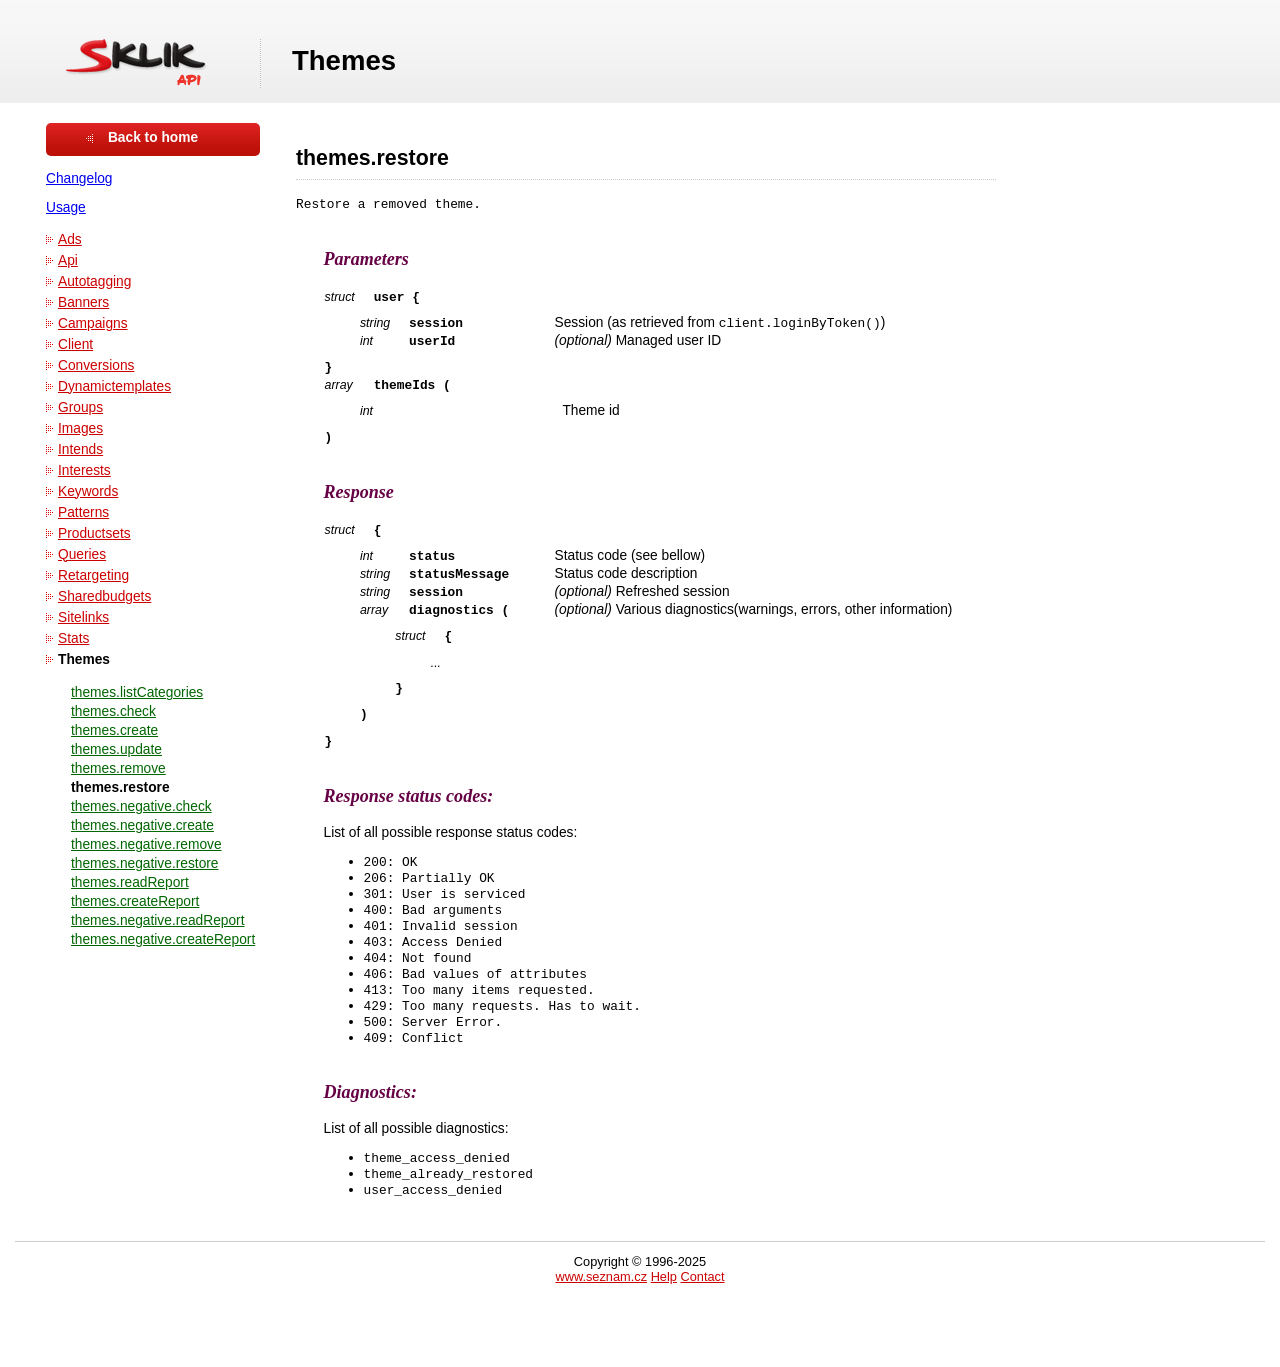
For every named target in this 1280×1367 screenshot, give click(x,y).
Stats (73, 638)
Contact (702, 1339)
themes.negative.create (142, 825)
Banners (83, 302)
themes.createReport (135, 901)
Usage (66, 207)
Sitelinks (83, 617)
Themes (84, 659)
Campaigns (93, 323)
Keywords (88, 491)
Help (664, 1339)
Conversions (96, 365)
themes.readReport (130, 882)
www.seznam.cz (601, 1339)
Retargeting (93, 575)
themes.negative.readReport (158, 920)
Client (75, 344)
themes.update (116, 749)
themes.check (113, 711)
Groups (80, 407)
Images (80, 428)
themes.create (114, 730)
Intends (80, 449)
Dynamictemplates (114, 386)
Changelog (79, 178)
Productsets (94, 533)
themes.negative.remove (146, 844)
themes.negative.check (141, 806)
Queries (82, 554)
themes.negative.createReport (163, 939)
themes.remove (118, 768)
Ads (70, 239)
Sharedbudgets (104, 596)
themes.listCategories (137, 692)
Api (68, 260)
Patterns (83, 512)
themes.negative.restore (145, 863)
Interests (84, 470)
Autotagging (94, 281)
